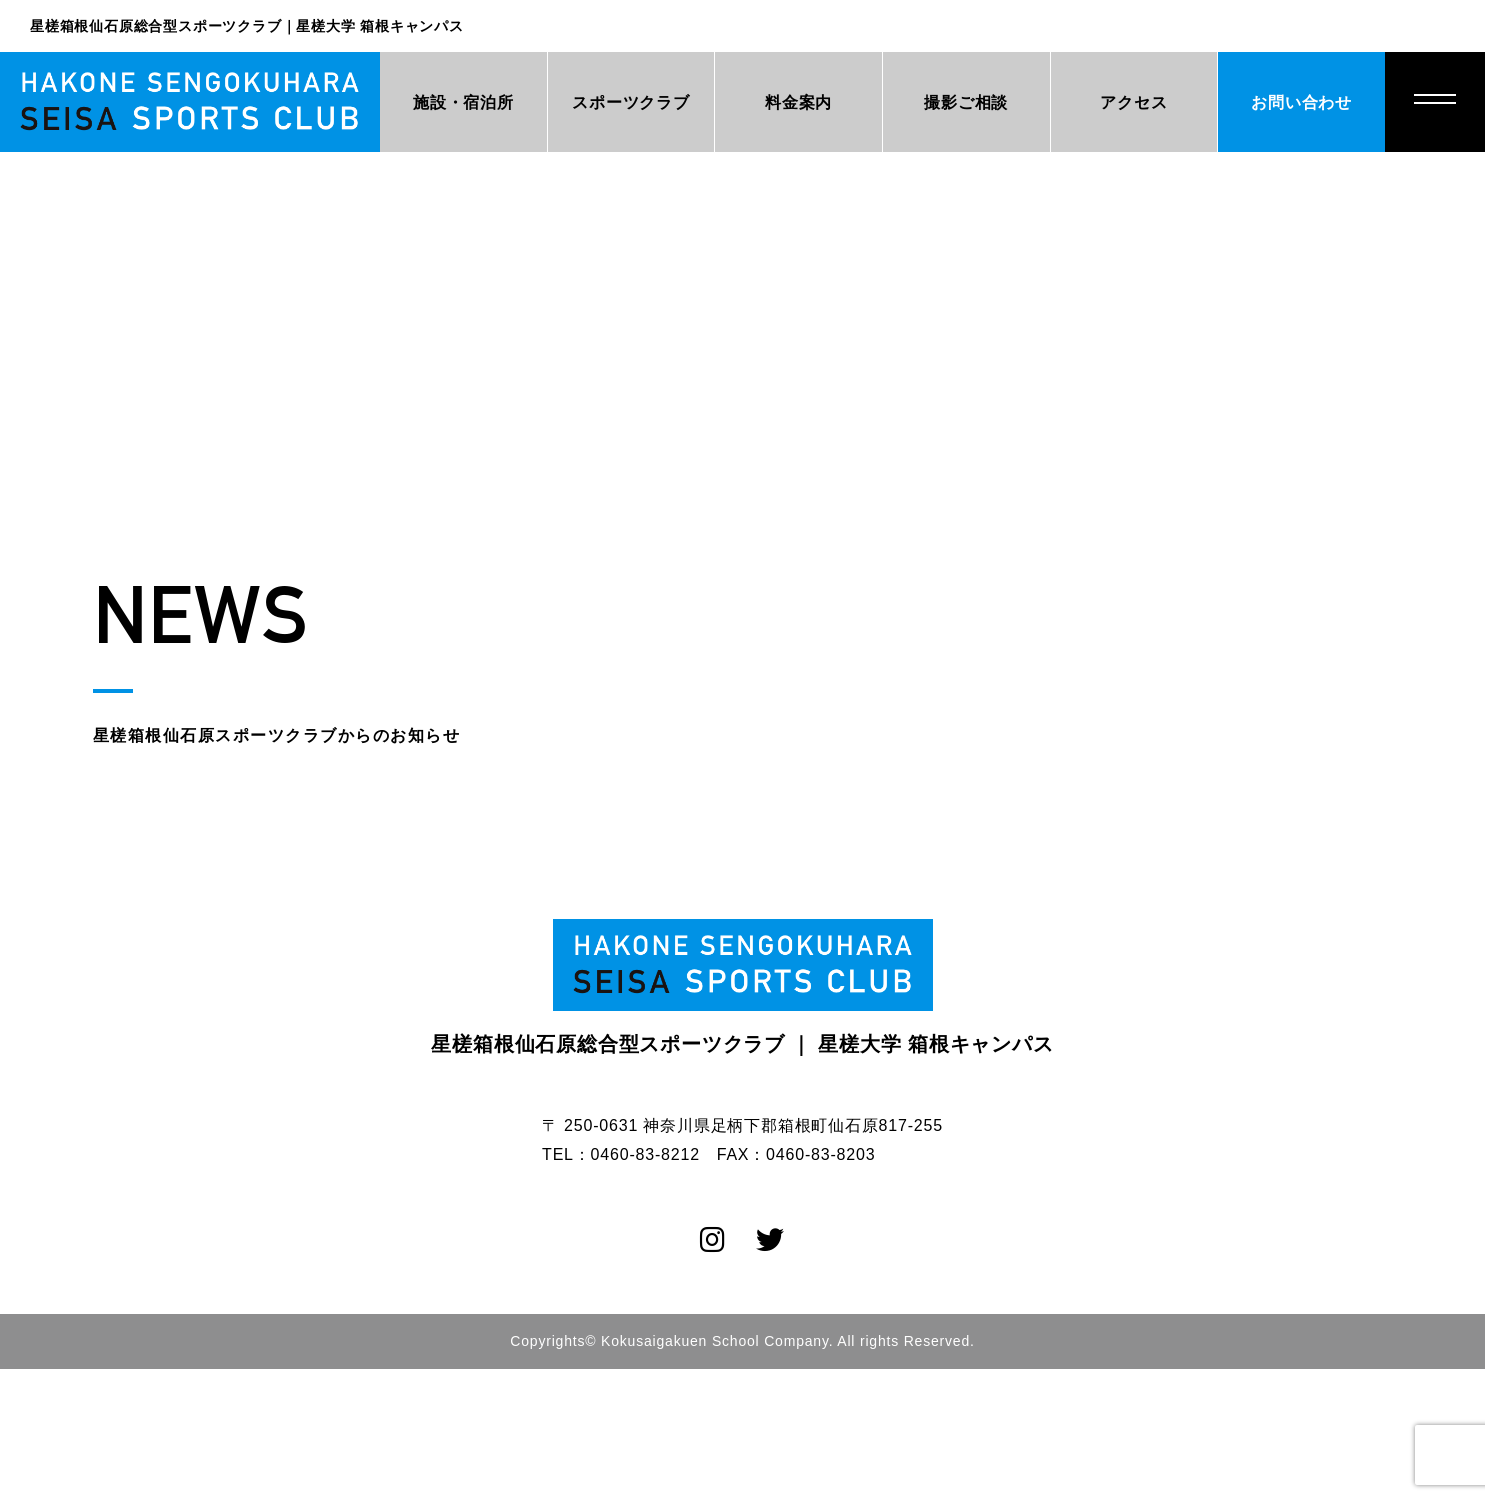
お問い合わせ (1301, 102)
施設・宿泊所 (463, 102)
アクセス (1133, 102)
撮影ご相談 (966, 102)
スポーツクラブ (631, 102)
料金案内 (798, 102)
